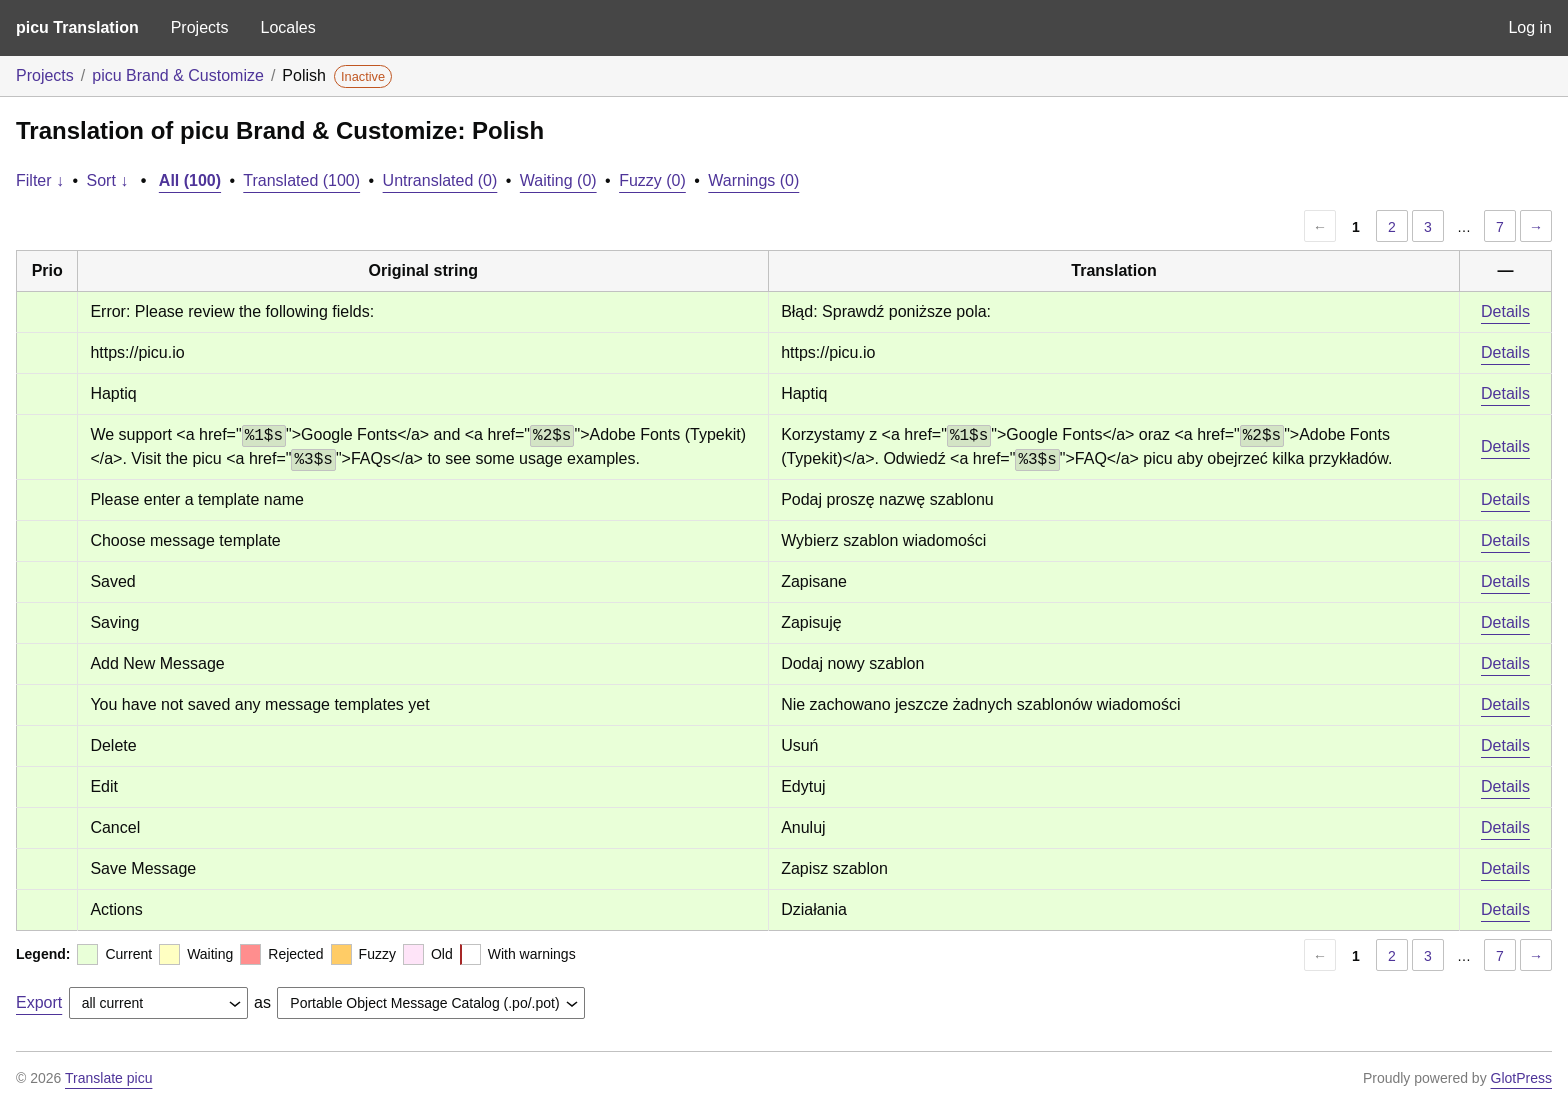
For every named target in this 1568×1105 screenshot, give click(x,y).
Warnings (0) (753, 180)
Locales (287, 27)
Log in (1530, 27)
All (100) (190, 180)
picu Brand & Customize (178, 75)
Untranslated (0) (440, 180)
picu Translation (77, 27)
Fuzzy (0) (652, 180)
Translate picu (108, 1078)
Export (39, 1002)
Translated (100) (301, 180)
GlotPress (1521, 1078)
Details (1505, 311)
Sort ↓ (108, 180)
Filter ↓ (40, 180)
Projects (200, 27)
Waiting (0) (558, 180)
